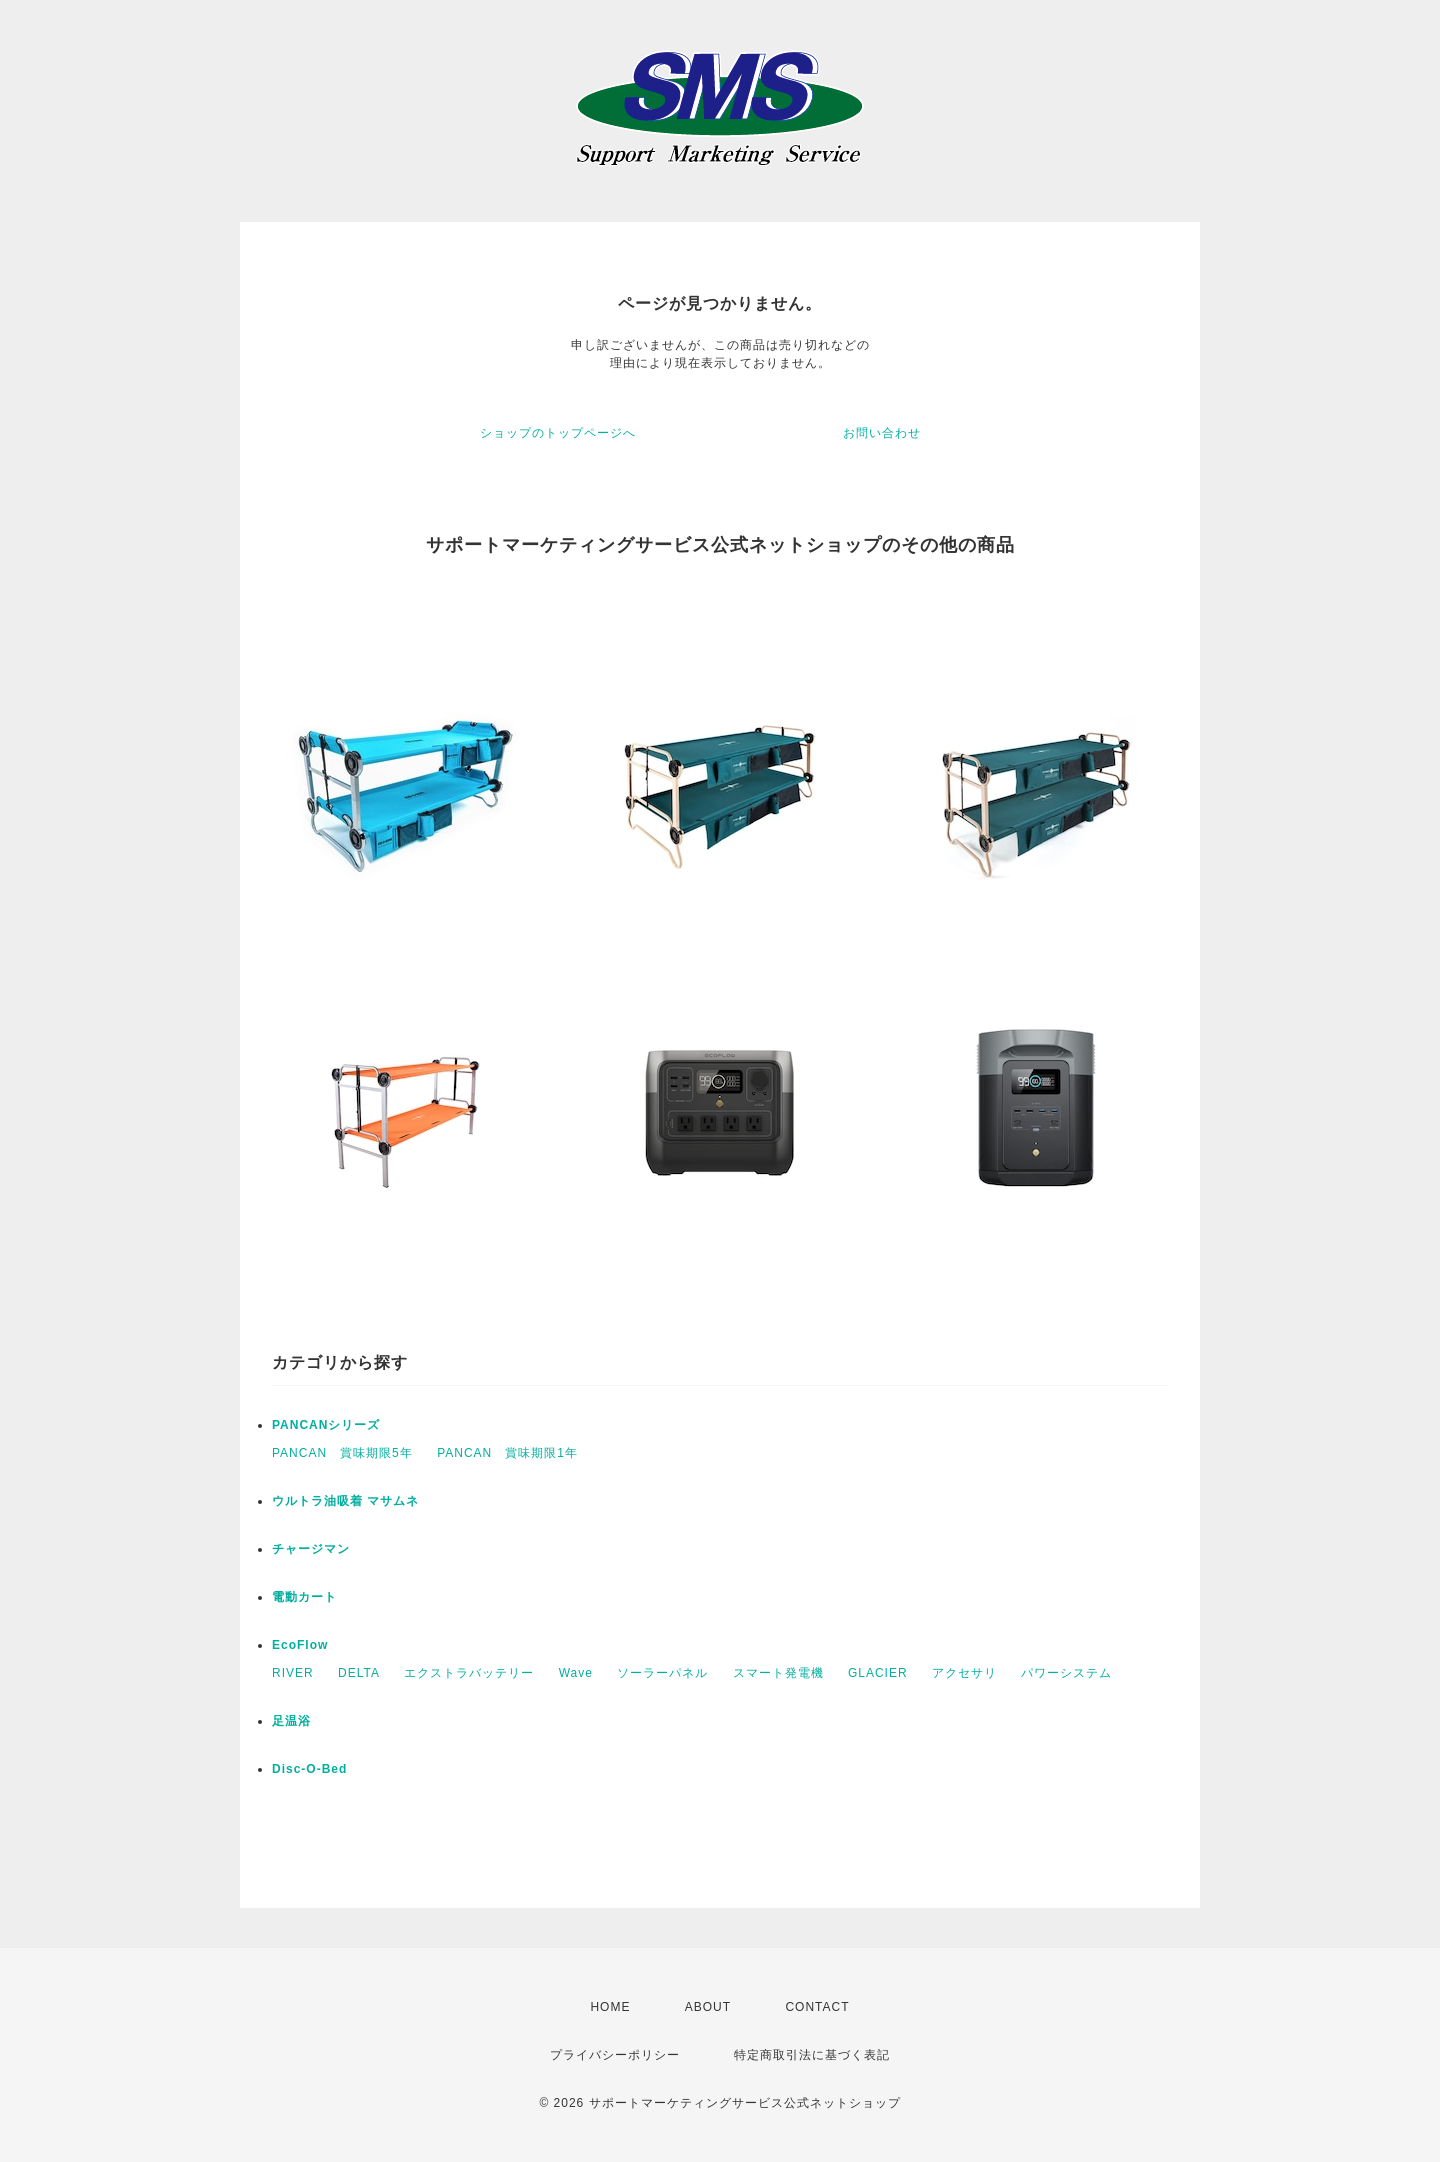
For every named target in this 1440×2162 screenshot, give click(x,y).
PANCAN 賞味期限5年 (342, 1453)
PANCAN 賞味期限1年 (507, 1453)
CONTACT (817, 2007)
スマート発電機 (778, 1673)
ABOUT (708, 2007)
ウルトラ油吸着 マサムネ (345, 1501)
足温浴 (291, 1721)
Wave (576, 1673)
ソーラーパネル (662, 1673)
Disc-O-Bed (309, 1769)
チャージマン (311, 1549)
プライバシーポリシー (615, 2055)
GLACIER (878, 1673)
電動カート (304, 1597)
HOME (610, 2007)
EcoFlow (300, 1645)
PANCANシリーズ (326, 1425)
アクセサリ (964, 1673)
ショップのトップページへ (558, 433)
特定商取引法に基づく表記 (812, 2055)
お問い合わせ (882, 433)
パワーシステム (1066, 1673)
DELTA (359, 1673)
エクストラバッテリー (469, 1673)
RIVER (293, 1673)
